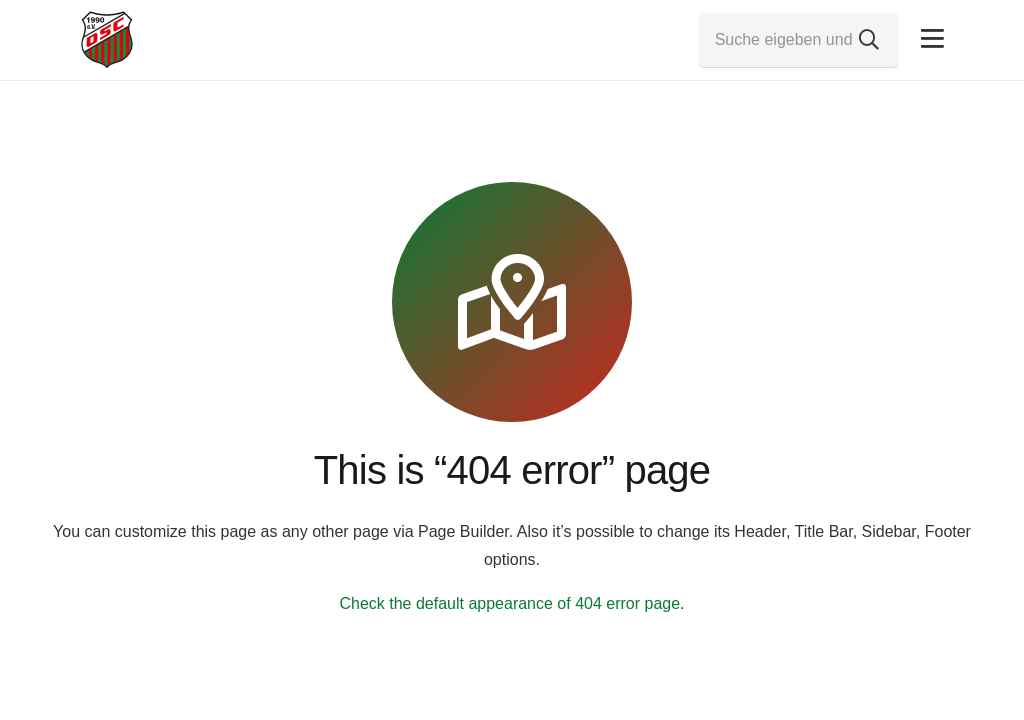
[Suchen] (869, 40)
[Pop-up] (932, 39)
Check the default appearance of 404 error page (509, 603)
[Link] (107, 40)
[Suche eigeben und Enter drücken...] (799, 40)
